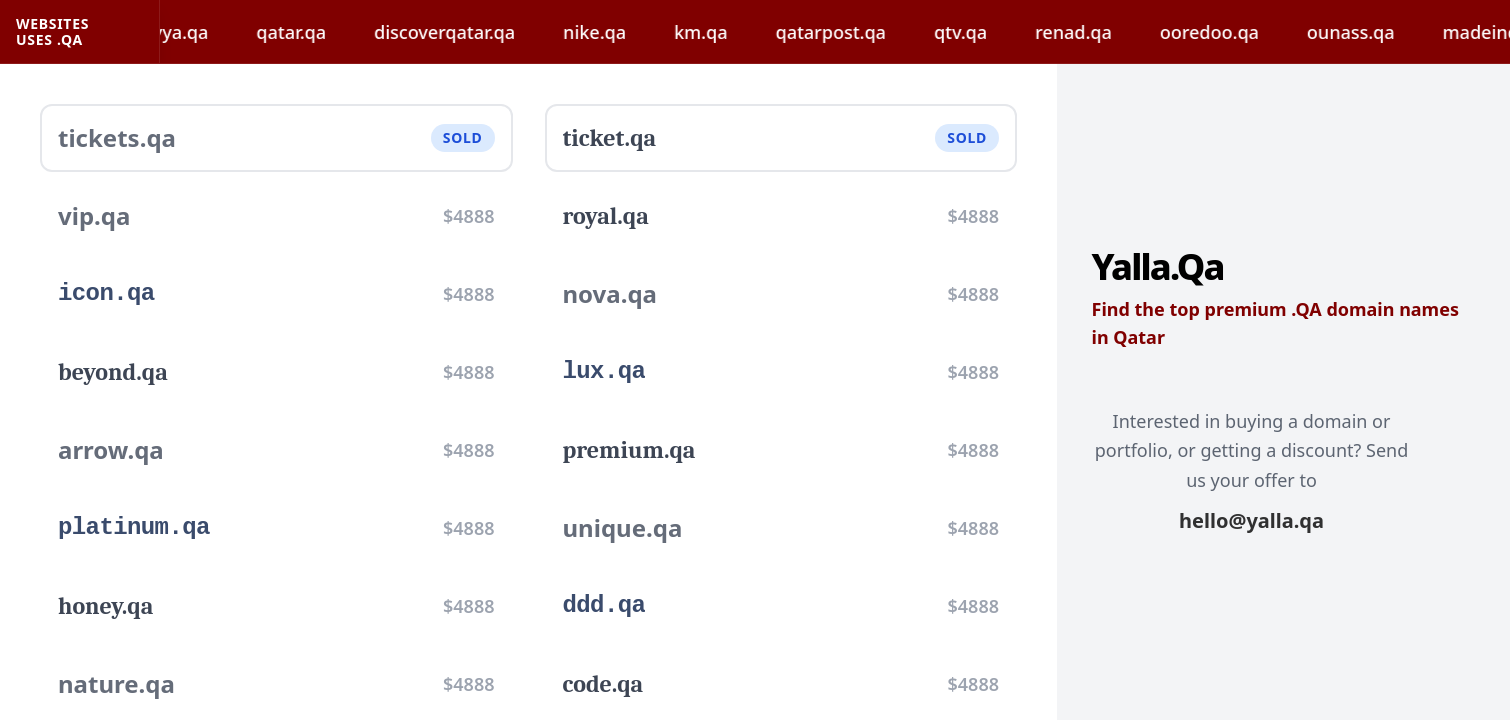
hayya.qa (190, 32)
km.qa (720, 32)
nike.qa (615, 32)
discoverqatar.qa (465, 32)
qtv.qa (980, 32)
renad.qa (1094, 32)
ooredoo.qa (1229, 32)
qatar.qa (312, 32)
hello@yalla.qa (1251, 520)
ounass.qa (1371, 32)
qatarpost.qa (851, 32)
